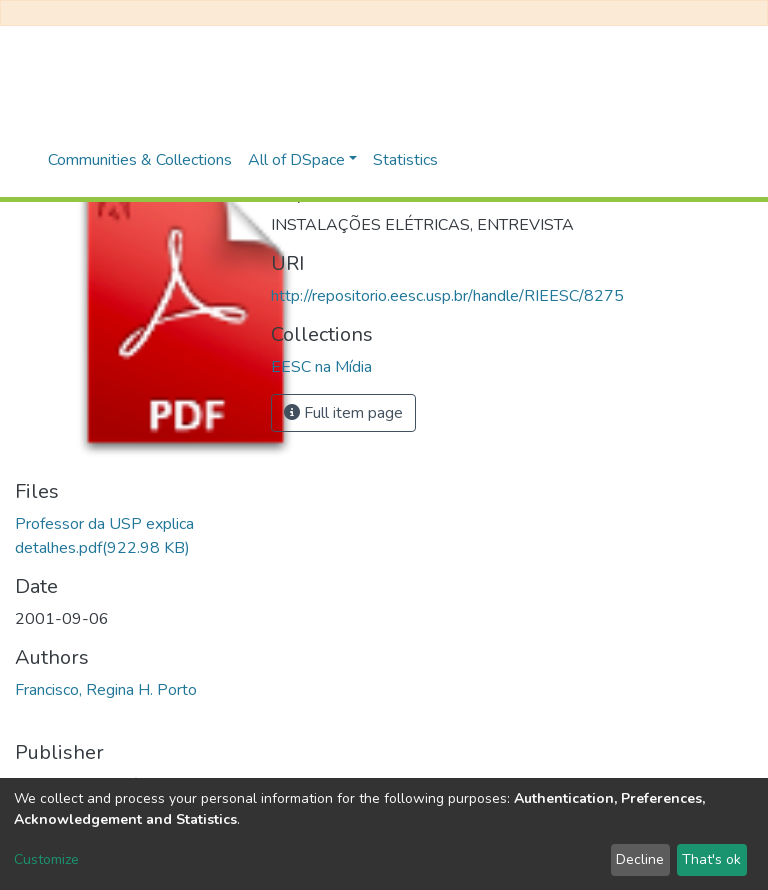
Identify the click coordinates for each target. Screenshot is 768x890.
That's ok (711, 859)
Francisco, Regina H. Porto (106, 690)
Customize (46, 859)
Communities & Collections (140, 160)
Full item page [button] (343, 413)
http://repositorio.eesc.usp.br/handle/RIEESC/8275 (447, 296)
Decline (640, 859)
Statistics (405, 160)
